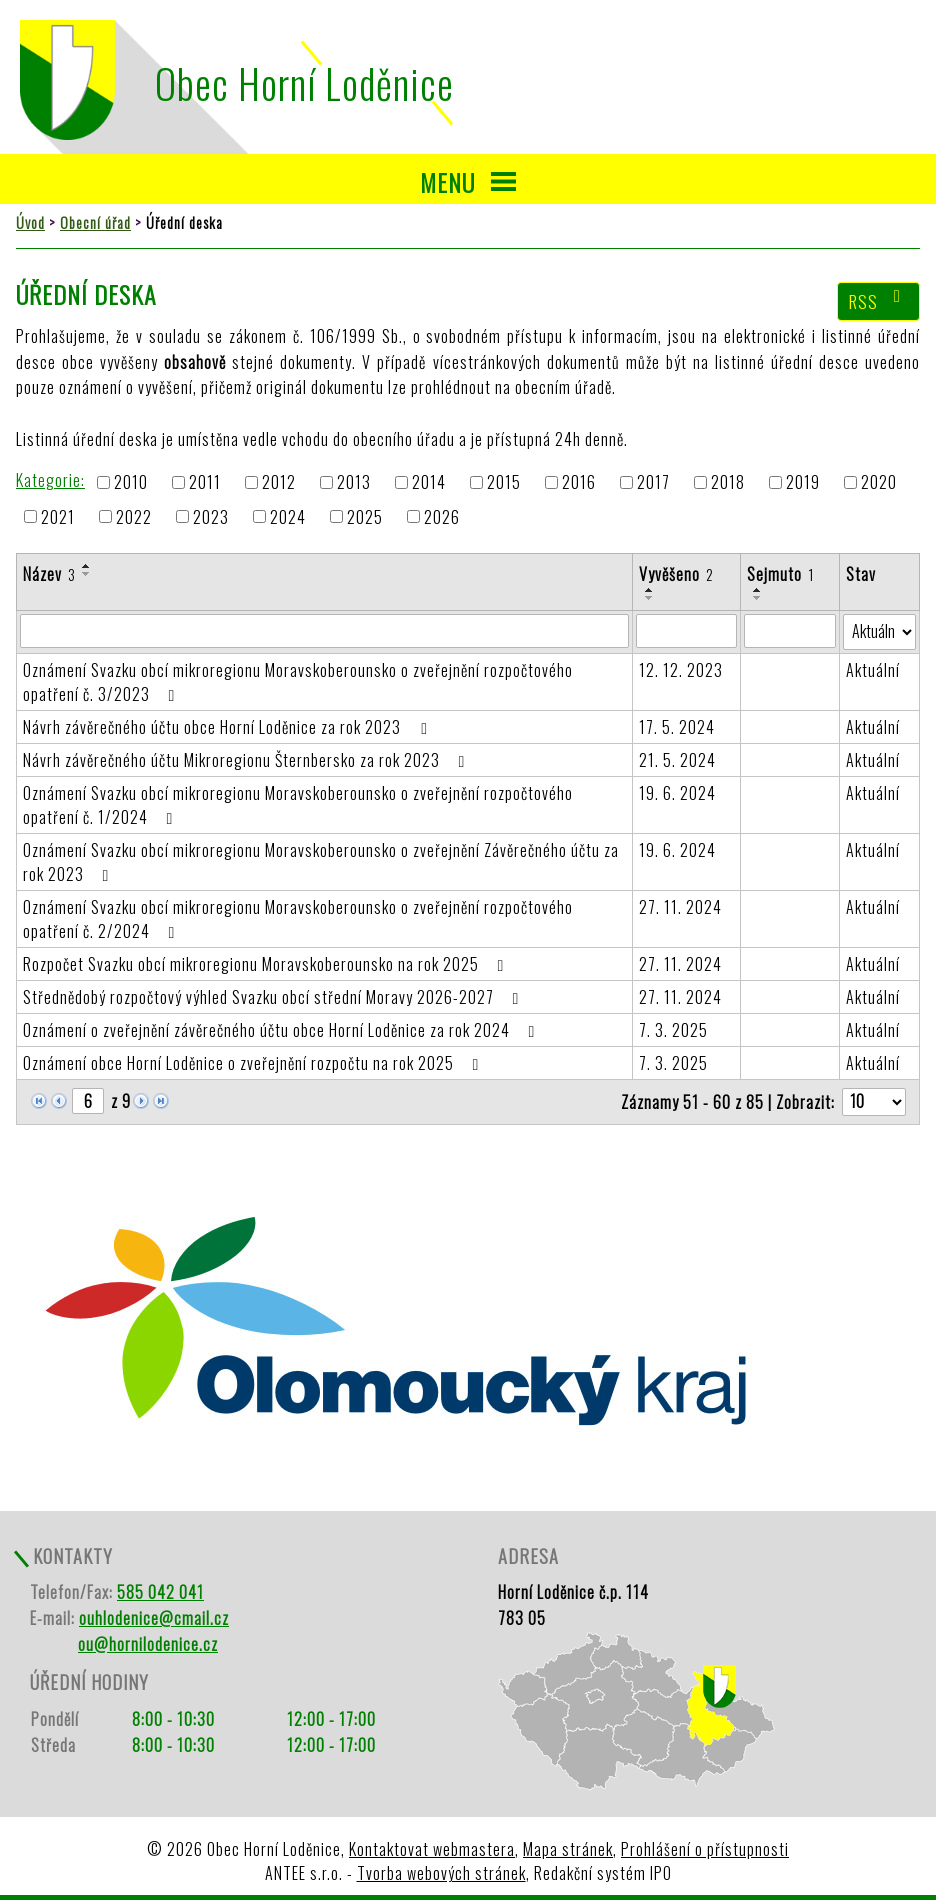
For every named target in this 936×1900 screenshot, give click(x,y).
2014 (429, 483)
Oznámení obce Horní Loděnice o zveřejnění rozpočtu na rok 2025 (254, 1063)
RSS (879, 301)
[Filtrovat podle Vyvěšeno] (686, 631)
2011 (205, 483)
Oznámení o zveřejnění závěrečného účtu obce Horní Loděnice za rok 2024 (282, 1030)
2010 (131, 483)
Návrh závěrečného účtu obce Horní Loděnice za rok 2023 (228, 727)
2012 (279, 483)
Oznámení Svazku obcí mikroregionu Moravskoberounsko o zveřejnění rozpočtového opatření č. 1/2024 (298, 805)
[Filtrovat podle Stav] (879, 632)
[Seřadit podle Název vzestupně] (87, 566)
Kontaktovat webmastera (432, 1849)
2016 (579, 483)
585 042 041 (160, 1592)
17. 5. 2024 (677, 727)
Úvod (30, 222)
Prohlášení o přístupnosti (705, 1849)
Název (49, 574)
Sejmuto (780, 574)
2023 (211, 517)
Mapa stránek (568, 1849)
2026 (442, 517)
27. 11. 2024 (680, 907)
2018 (728, 483)
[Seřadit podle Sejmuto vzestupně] (758, 590)
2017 (653, 483)
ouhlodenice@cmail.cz (154, 1618)
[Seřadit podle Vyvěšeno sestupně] (650, 598)
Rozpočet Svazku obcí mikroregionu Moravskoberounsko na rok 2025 (267, 964)
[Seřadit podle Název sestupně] (87, 574)
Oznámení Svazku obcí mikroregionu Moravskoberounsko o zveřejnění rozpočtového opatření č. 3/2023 (298, 682)
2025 (365, 517)
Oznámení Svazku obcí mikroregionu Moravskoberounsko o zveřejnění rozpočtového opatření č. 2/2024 (298, 919)
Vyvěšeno (676, 574)
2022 (134, 517)
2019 (803, 483)
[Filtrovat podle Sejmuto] (790, 631)
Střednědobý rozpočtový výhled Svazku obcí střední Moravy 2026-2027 (274, 997)
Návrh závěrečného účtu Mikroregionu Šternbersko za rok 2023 (247, 760)
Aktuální (873, 670)
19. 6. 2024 (677, 793)
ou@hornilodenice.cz (148, 1644)
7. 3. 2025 (673, 1030)
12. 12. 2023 (681, 670)
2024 (288, 517)
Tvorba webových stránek (441, 1873)
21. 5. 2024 (677, 760)
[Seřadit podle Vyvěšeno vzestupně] (650, 590)
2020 (879, 483)
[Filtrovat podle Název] (324, 631)
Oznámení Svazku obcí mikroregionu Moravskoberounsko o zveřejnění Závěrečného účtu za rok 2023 (321, 862)
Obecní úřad (95, 222)
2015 (504, 483)
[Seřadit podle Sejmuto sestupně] (758, 598)
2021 (58, 517)
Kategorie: (50, 480)
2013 (354, 483)
